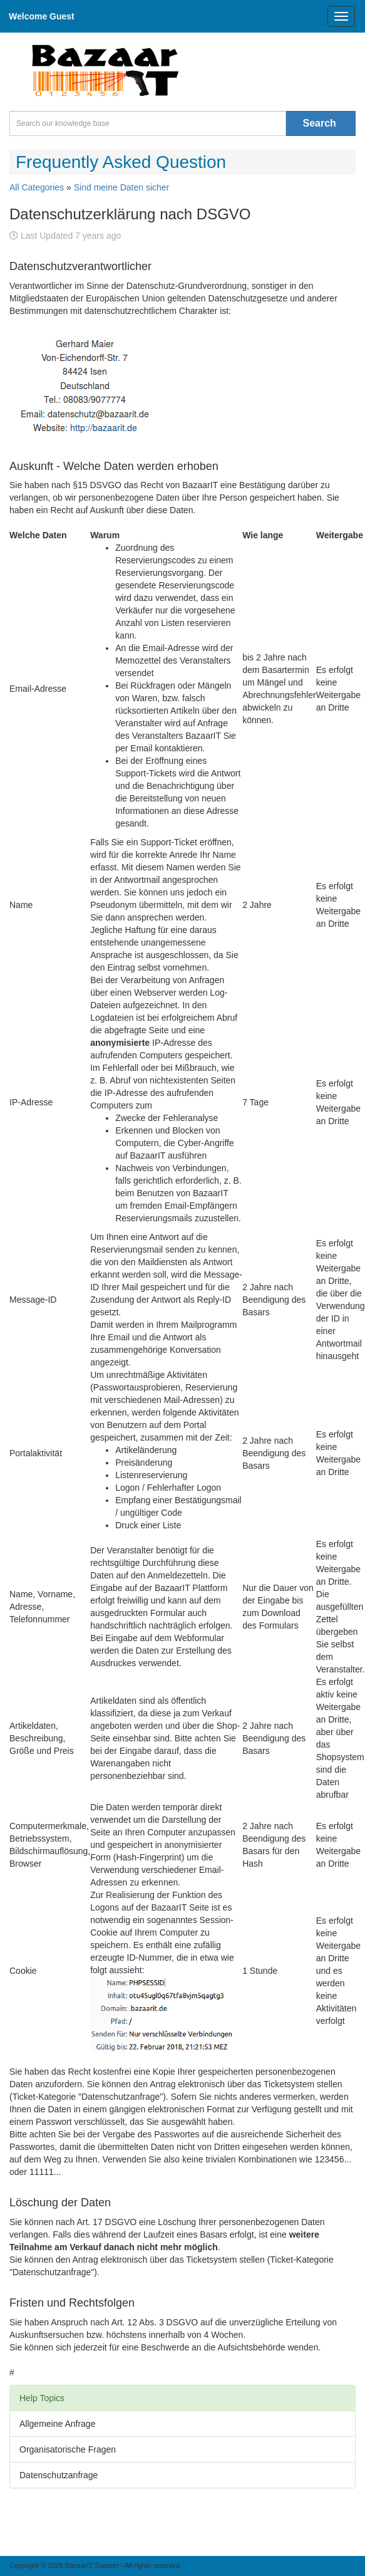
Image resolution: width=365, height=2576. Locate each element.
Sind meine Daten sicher (122, 187)
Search (319, 123)
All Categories (36, 187)
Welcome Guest (42, 16)
